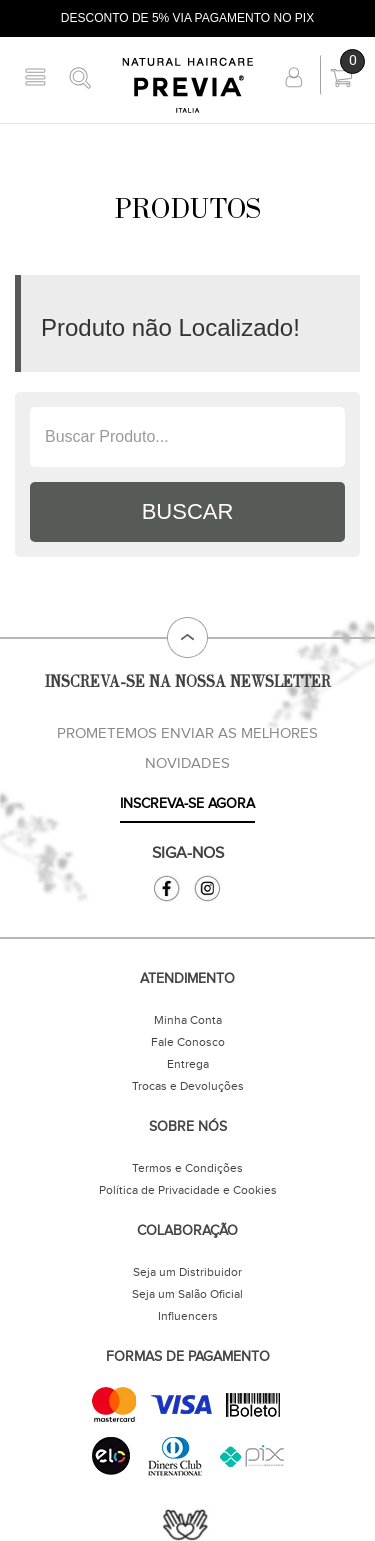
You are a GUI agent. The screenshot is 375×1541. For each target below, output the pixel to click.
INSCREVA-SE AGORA (187, 804)
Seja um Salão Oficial (187, 1294)
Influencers (188, 1316)
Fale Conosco (188, 1042)
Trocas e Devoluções (188, 1086)
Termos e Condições (187, 1168)
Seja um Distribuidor (187, 1272)
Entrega (188, 1064)
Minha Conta (188, 1020)
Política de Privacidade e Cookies (188, 1190)
